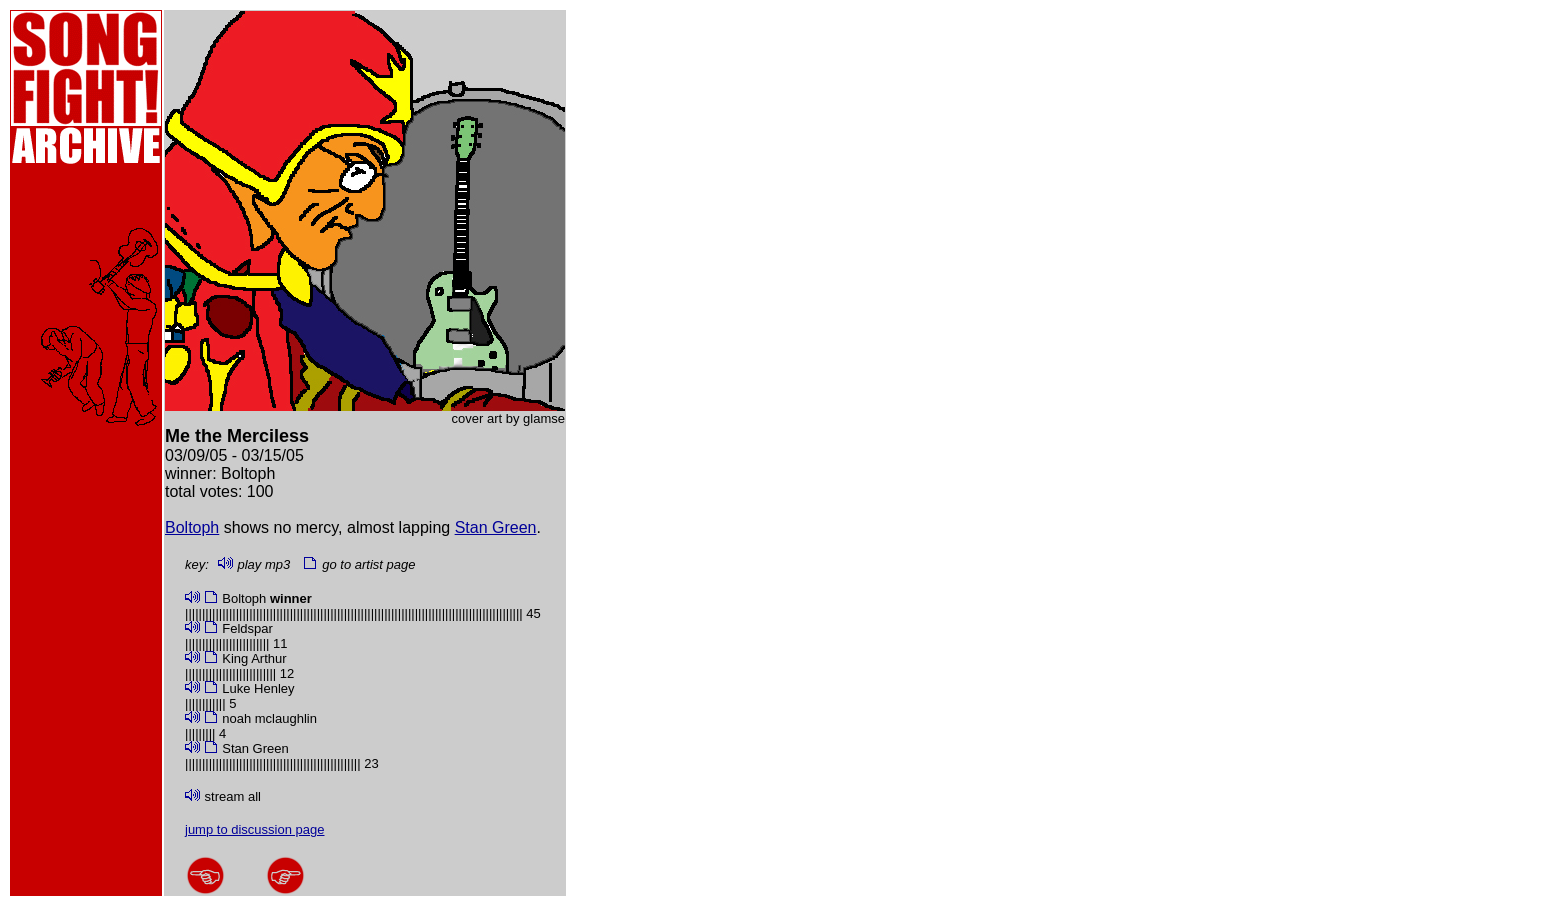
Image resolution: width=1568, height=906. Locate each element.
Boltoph (192, 527)
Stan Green (496, 527)
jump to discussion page (254, 829)
